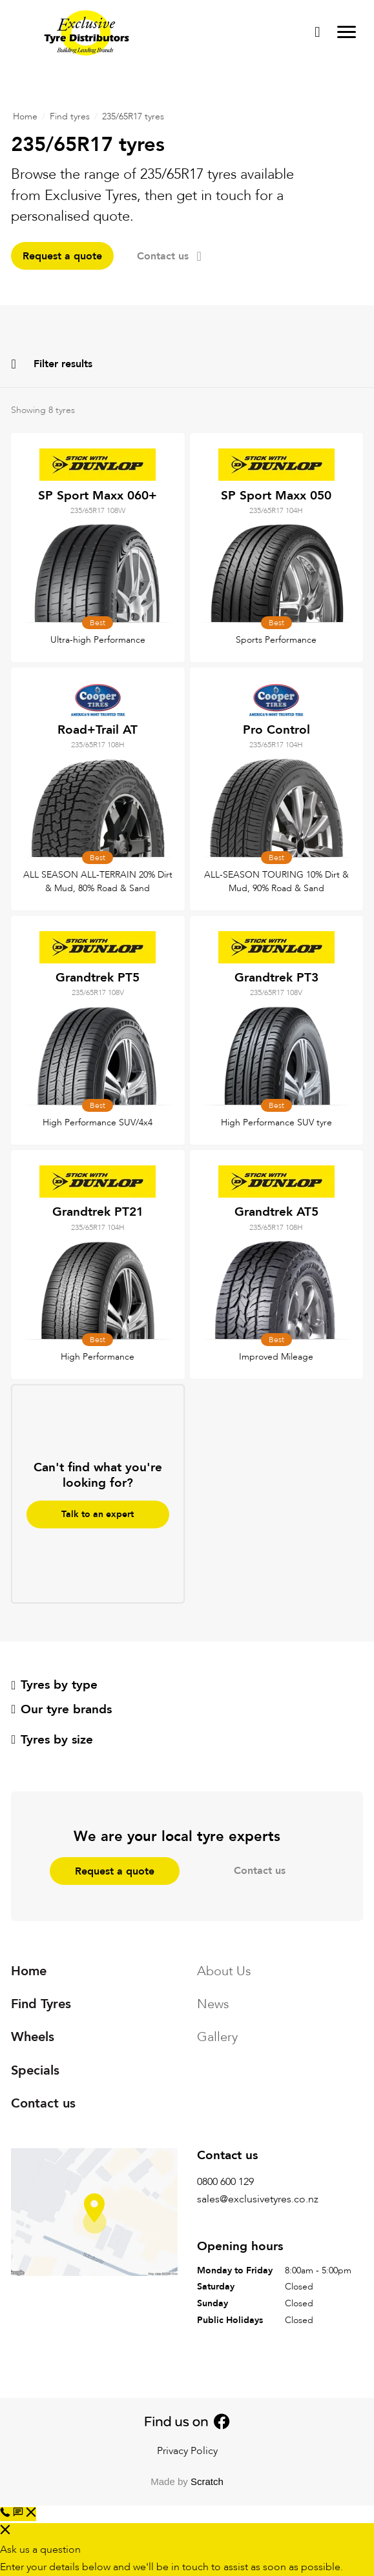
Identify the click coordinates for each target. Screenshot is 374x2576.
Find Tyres (41, 2004)
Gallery (217, 2037)
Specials (35, 2069)
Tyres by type (54, 1684)
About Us (224, 1971)
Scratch (207, 2481)
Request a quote (62, 256)
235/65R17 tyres (133, 116)
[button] (24, 2514)
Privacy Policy (187, 2451)
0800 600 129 (225, 2182)
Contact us (169, 256)
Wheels (32, 2037)
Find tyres (70, 116)
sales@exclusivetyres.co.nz (257, 2199)
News (213, 2004)
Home (25, 116)
